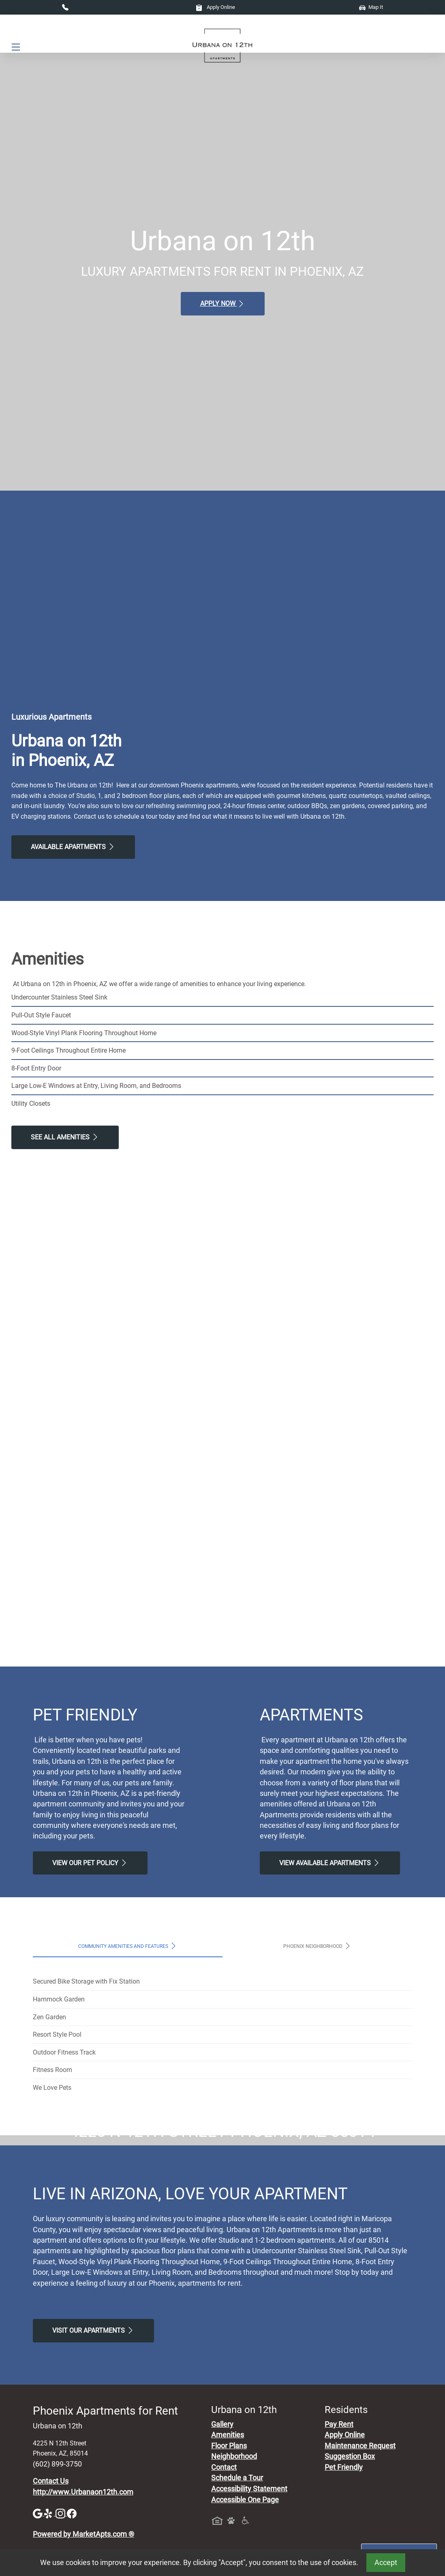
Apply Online (215, 7)
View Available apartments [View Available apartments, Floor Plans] (330, 1863)
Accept (385, 2563)
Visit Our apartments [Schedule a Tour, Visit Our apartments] (93, 2482)
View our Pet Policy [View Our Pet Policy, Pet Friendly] (90, 1863)
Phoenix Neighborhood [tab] (317, 1946)
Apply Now (222, 304)
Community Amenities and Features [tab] (128, 1946)
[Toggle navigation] (16, 47)
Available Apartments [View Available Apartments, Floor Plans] (73, 847)
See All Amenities (65, 1137)
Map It (371, 7)
